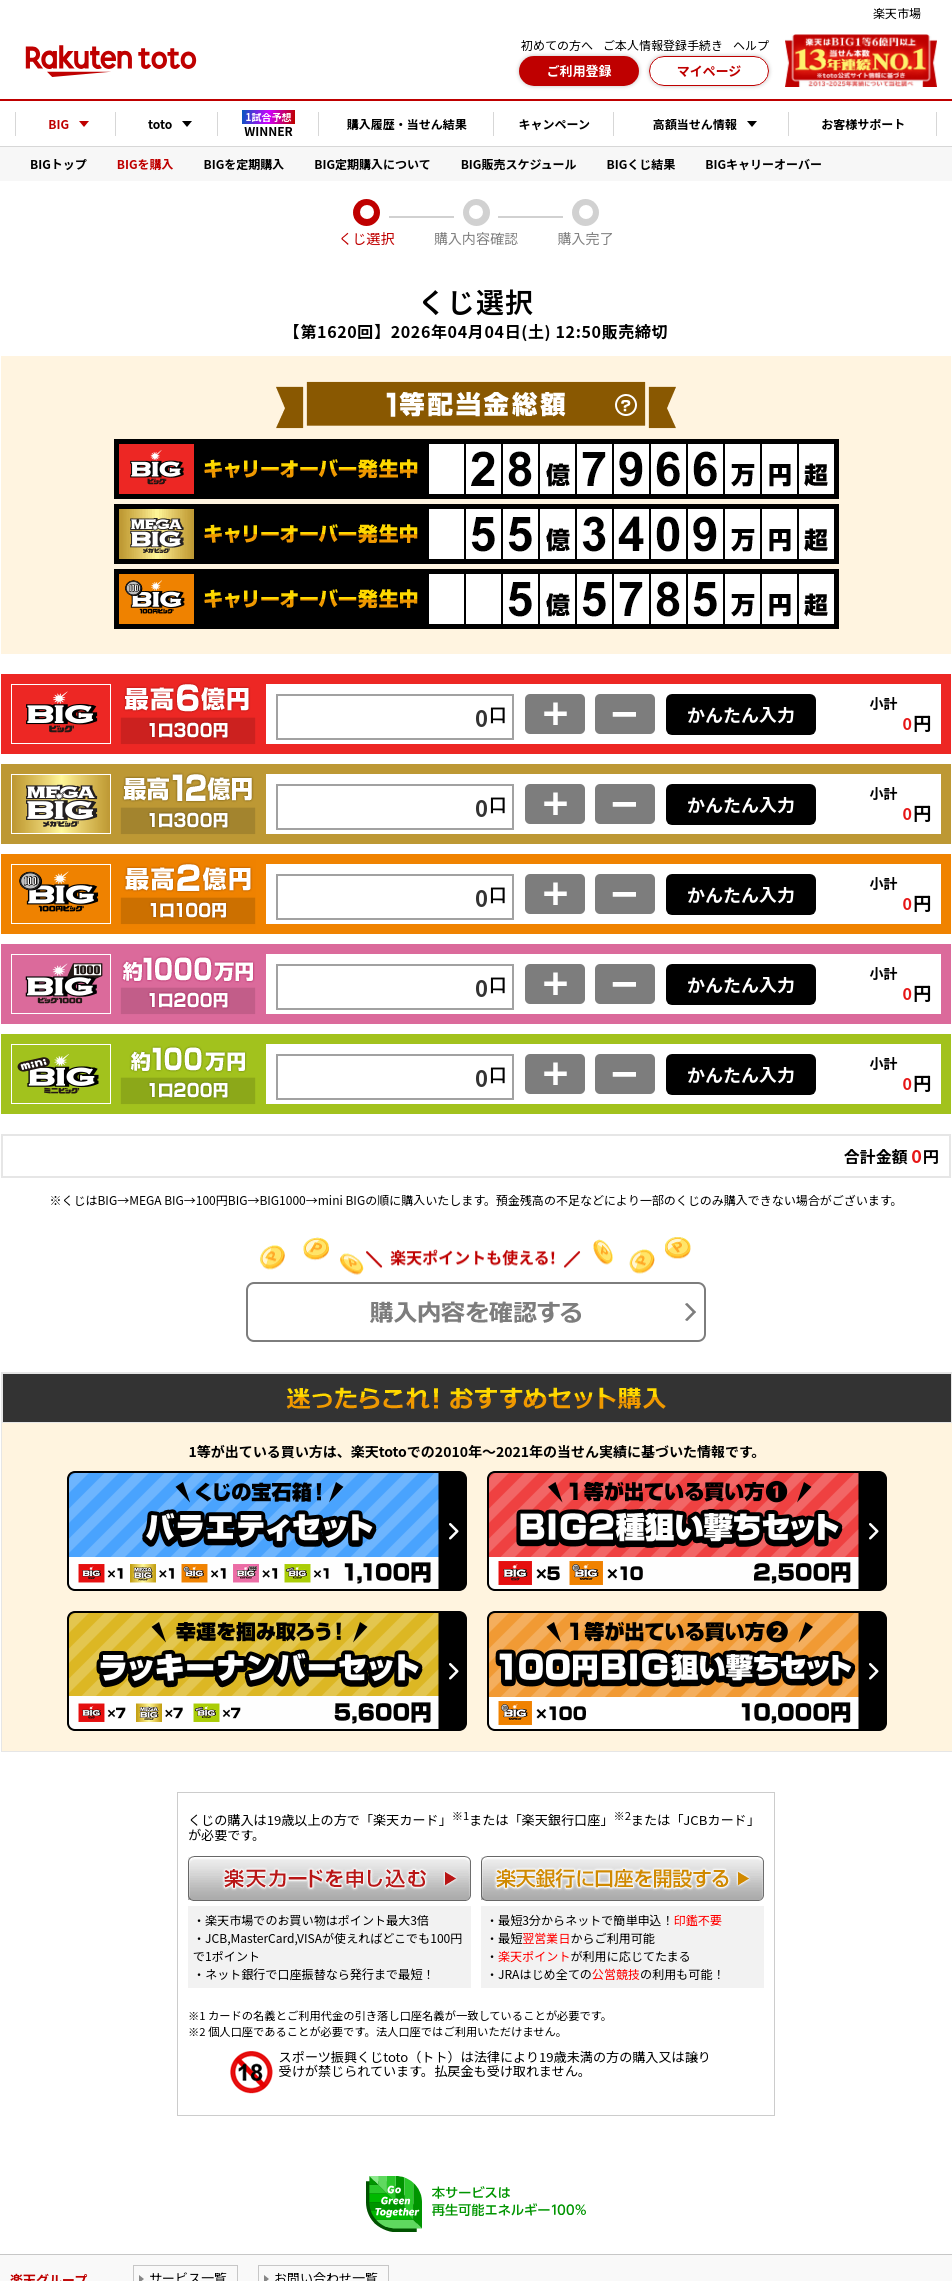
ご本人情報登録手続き (663, 44)
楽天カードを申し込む (329, 1878)
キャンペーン (554, 123)
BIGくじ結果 (641, 163)
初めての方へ (557, 44)
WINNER (269, 124)
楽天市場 (897, 12)
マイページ (709, 70)
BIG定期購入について (372, 163)
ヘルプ (751, 44)
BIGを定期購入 (244, 163)
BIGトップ (58, 163)
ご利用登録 (578, 70)
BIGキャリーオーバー (763, 163)
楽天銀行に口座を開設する (622, 1878)
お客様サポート (863, 123)
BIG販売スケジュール (519, 163)
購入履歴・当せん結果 (407, 123)
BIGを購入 (145, 163)
